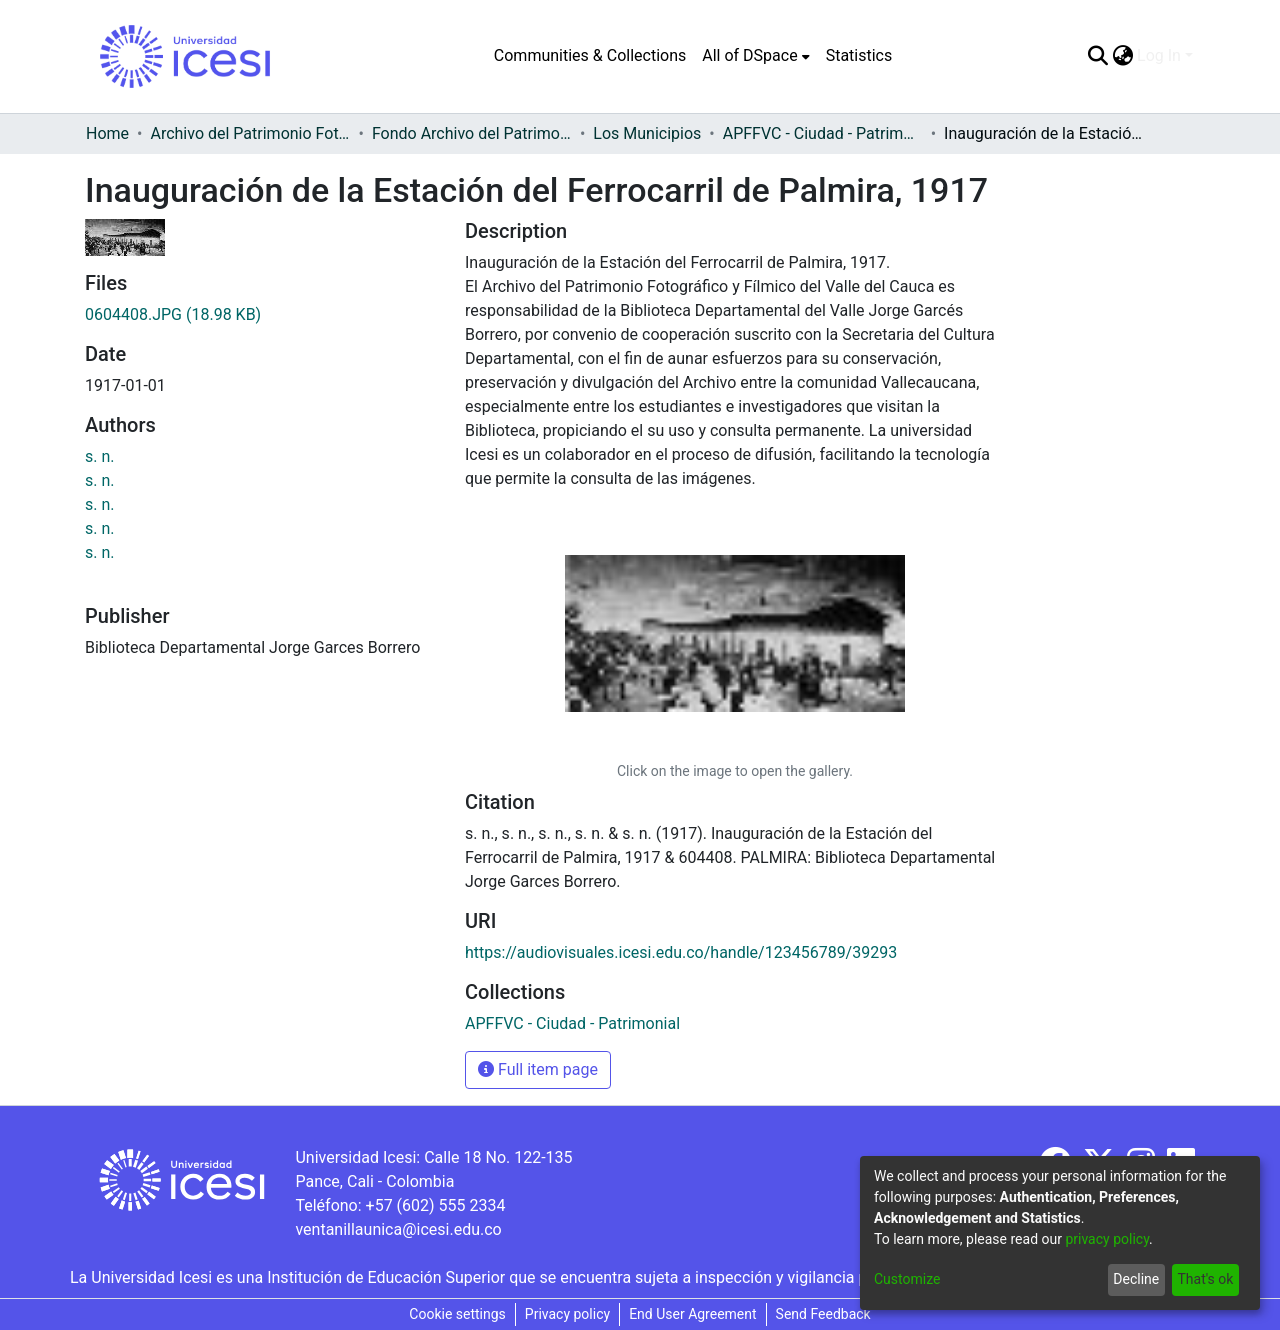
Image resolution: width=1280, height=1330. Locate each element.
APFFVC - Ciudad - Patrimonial (823, 133)
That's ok (1205, 1279)
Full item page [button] (538, 1069)
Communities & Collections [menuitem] (590, 55)
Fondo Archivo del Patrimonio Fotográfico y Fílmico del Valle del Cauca (472, 133)
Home (107, 133)
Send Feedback (823, 1314)
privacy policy (1107, 1239)
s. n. (100, 456)
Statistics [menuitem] (859, 55)
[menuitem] (755, 56)
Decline (1136, 1279)
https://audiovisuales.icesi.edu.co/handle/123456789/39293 (681, 952)
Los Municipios (647, 133)
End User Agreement (692, 1314)
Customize (907, 1279)
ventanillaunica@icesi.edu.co (398, 1229)
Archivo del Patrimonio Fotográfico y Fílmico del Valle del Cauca (250, 133)
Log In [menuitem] (1159, 55)
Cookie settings (457, 1314)
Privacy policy (567, 1314)
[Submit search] (1097, 56)
